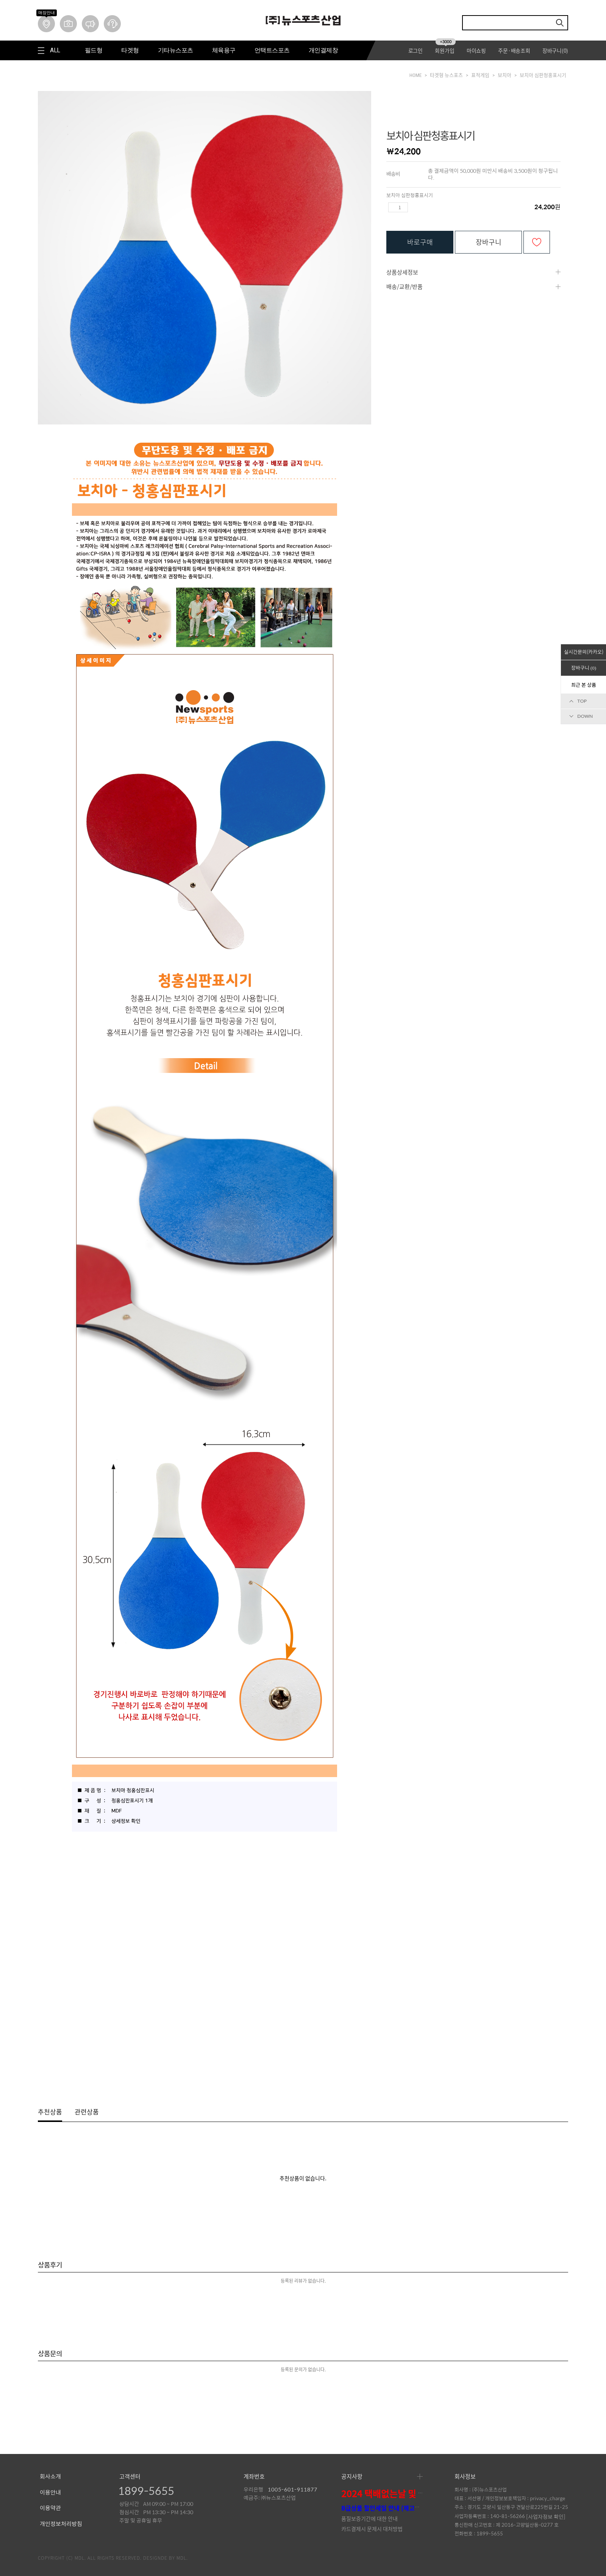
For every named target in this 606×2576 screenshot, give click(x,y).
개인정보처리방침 (61, 2524)
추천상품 (50, 2111)
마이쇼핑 (476, 50)
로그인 (415, 50)
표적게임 (480, 75)
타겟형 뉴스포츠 (446, 75)
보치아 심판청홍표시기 (543, 75)
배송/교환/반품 (404, 286)
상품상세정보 (402, 272)
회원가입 (445, 50)
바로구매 (420, 242)
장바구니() (555, 50)
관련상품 (87, 2111)
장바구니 (488, 242)
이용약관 (50, 2508)
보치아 (504, 75)
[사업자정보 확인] (545, 2516)
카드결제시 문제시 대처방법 (372, 2528)
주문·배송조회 (514, 50)
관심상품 (536, 242)
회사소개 (50, 2476)
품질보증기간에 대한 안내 (369, 2518)
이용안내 (50, 2492)
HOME (415, 75)
